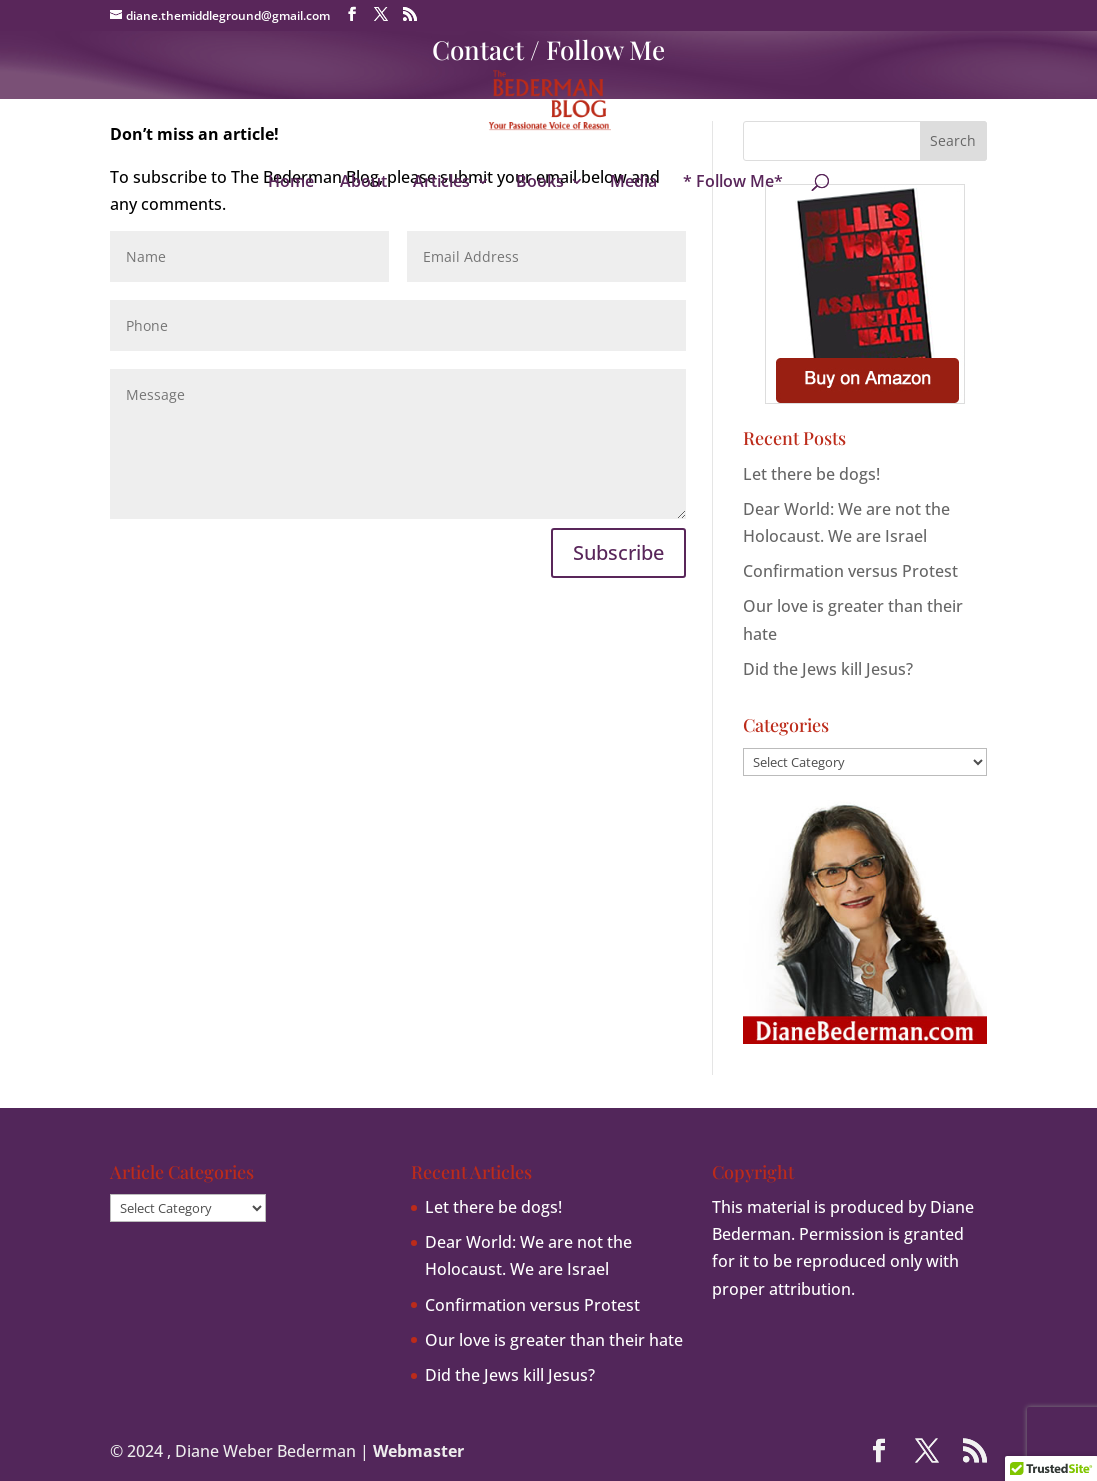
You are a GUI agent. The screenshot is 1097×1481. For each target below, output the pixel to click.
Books (540, 183)
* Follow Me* (733, 183)
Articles (441, 183)
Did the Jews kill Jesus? (828, 669)
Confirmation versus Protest (850, 571)
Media (633, 183)
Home (291, 183)
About (363, 183)
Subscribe (618, 552)
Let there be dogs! (811, 474)
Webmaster (418, 1451)
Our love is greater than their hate (554, 1340)
